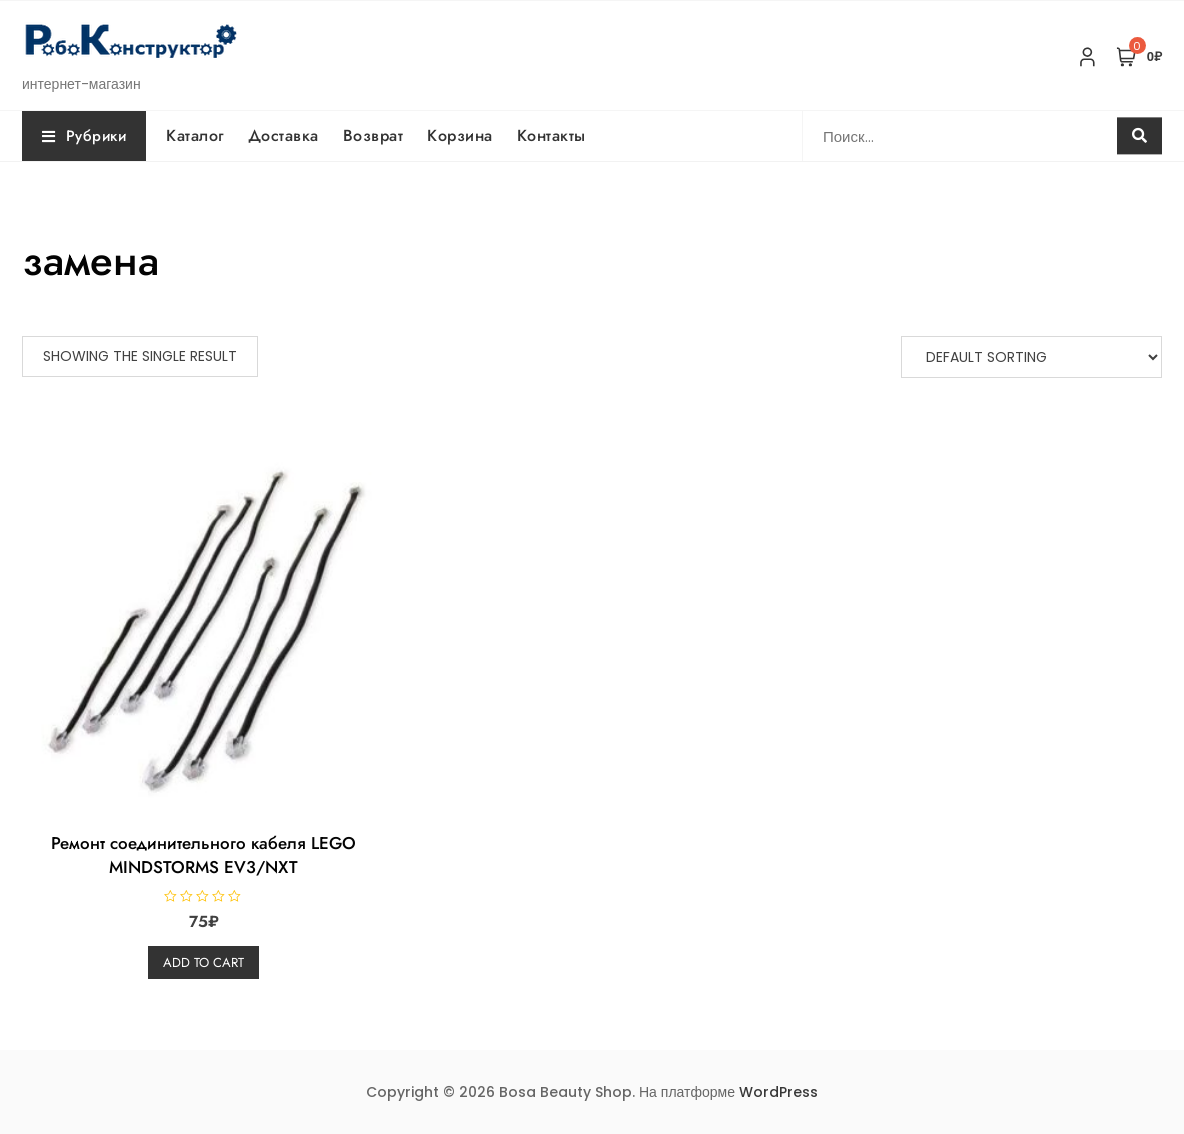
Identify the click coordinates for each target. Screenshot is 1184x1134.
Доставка (283, 135)
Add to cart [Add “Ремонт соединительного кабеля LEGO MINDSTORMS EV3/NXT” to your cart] (203, 962)
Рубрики (84, 136)
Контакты (551, 135)
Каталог (195, 135)
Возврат (373, 135)
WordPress (778, 1092)
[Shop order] (1031, 357)
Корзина (460, 135)
